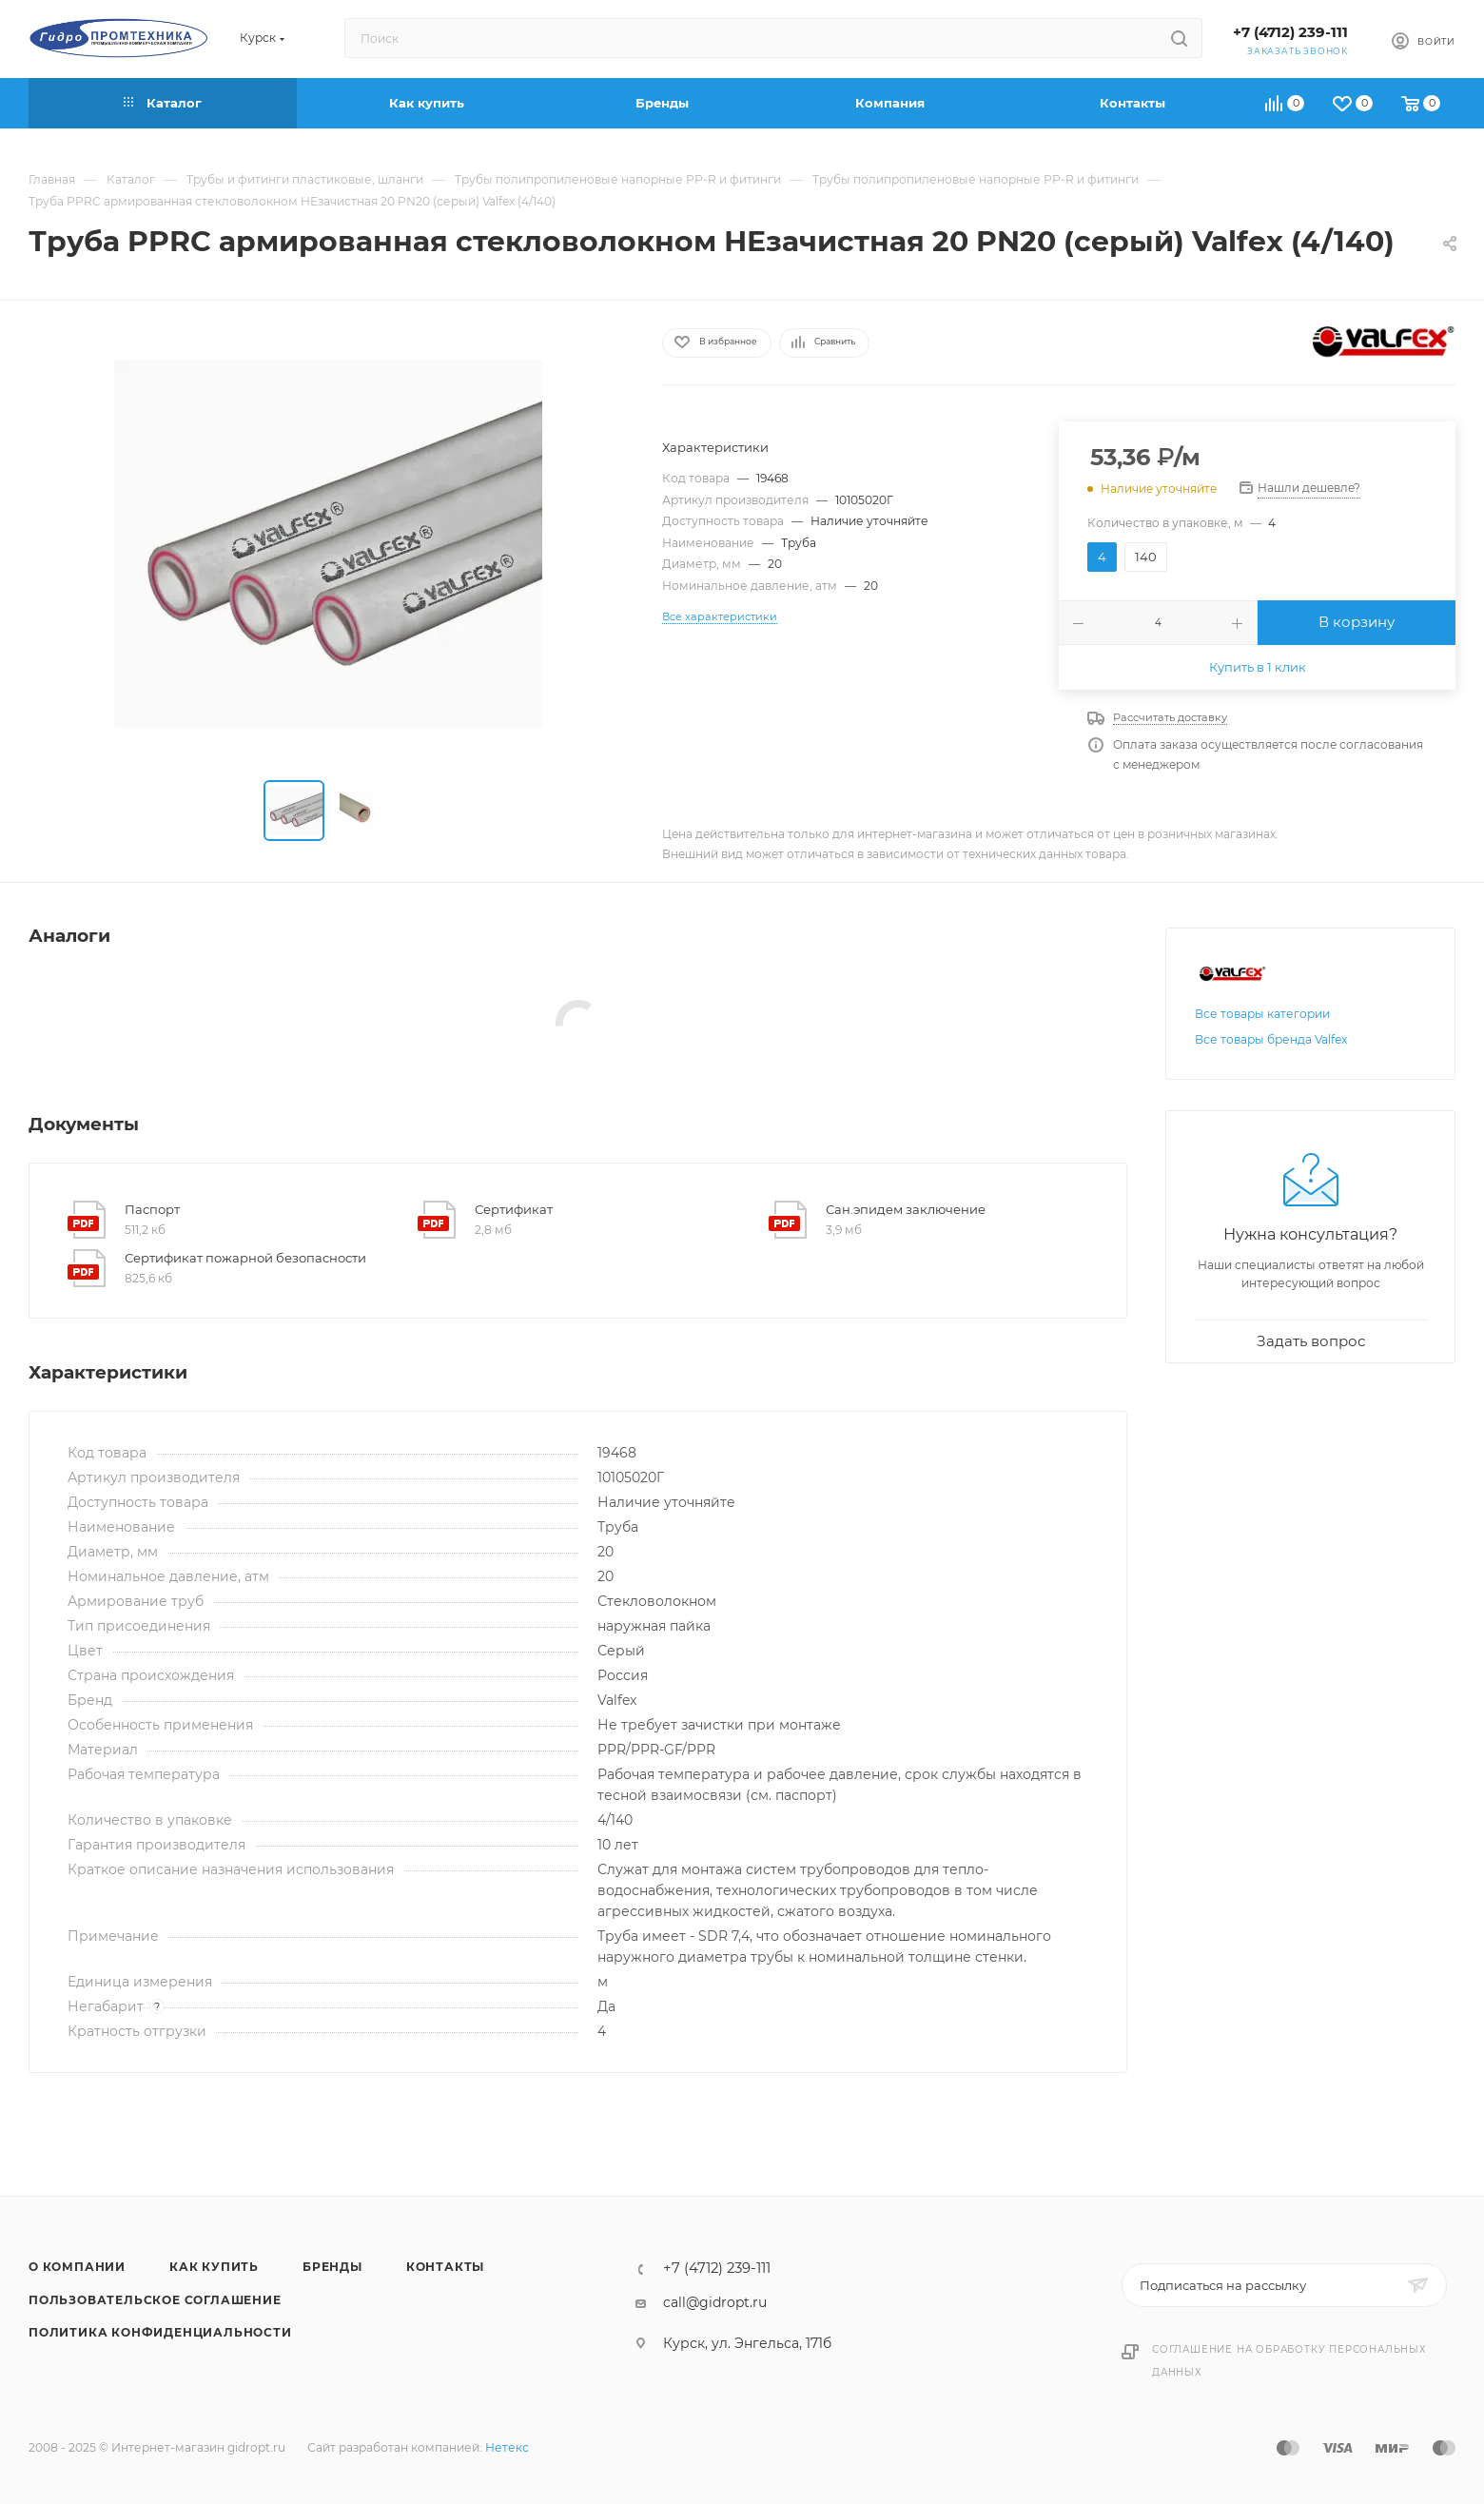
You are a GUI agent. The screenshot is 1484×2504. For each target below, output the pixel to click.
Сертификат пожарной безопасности (245, 1257)
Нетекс (507, 2447)
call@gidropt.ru (715, 2302)
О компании (77, 2266)
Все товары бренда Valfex (1271, 1039)
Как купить (214, 2266)
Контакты (445, 2266)
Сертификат (514, 1209)
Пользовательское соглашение (155, 2300)
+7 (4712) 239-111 (1290, 32)
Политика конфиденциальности (160, 2332)
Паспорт (152, 1209)
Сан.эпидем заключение (906, 1209)
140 (1146, 556)
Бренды (332, 2266)
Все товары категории (1262, 1014)
